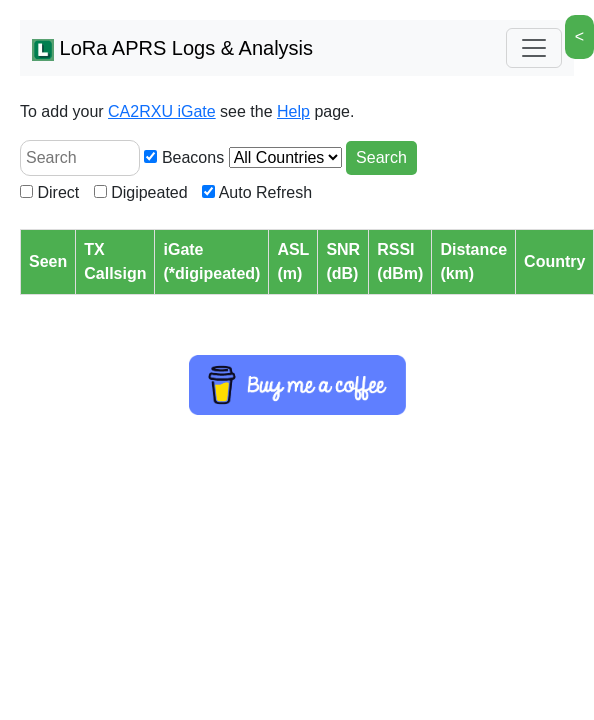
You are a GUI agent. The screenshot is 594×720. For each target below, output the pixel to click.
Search (381, 157)
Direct (49, 192)
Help (293, 111)
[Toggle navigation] (534, 48)
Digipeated (141, 192)
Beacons (184, 157)
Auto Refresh (257, 192)
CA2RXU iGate (162, 111)
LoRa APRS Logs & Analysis (172, 49)
